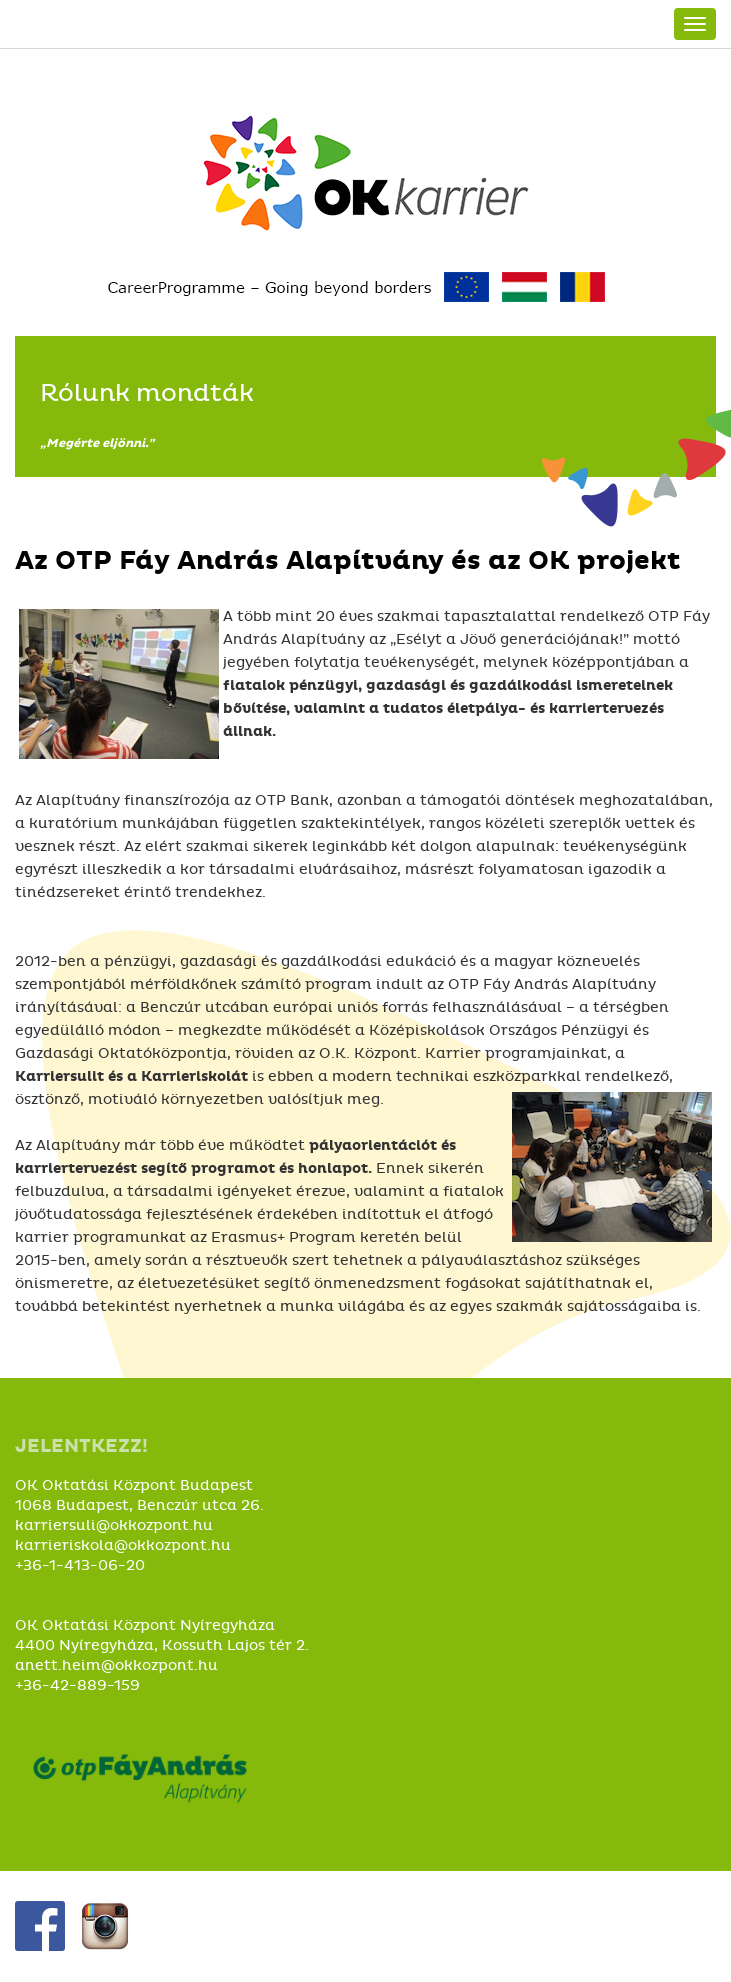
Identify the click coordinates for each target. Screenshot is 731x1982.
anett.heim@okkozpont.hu (116, 1665)
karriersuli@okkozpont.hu (114, 1525)
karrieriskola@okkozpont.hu (123, 1545)
